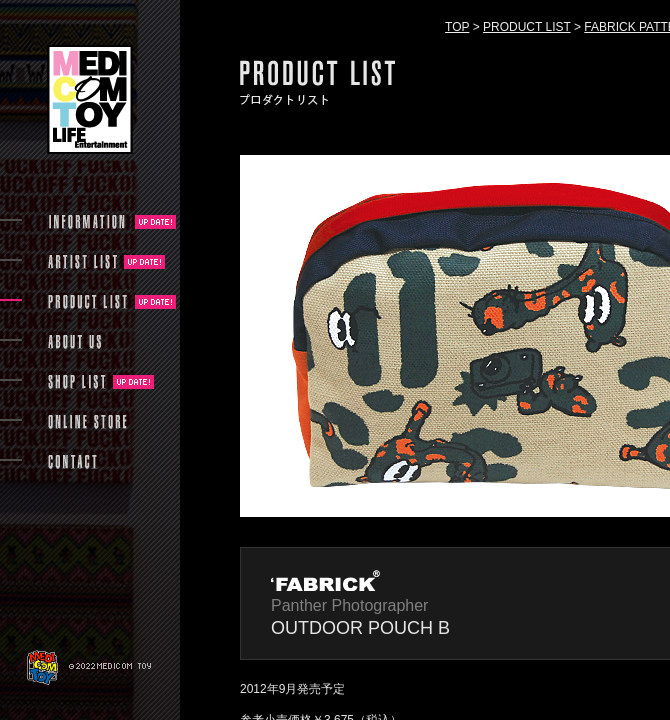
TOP (457, 27)
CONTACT (72, 462)
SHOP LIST (77, 382)
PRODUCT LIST (527, 27)
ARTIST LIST (82, 262)
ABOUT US (74, 342)
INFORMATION (88, 222)
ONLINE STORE (88, 422)
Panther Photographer (349, 605)
